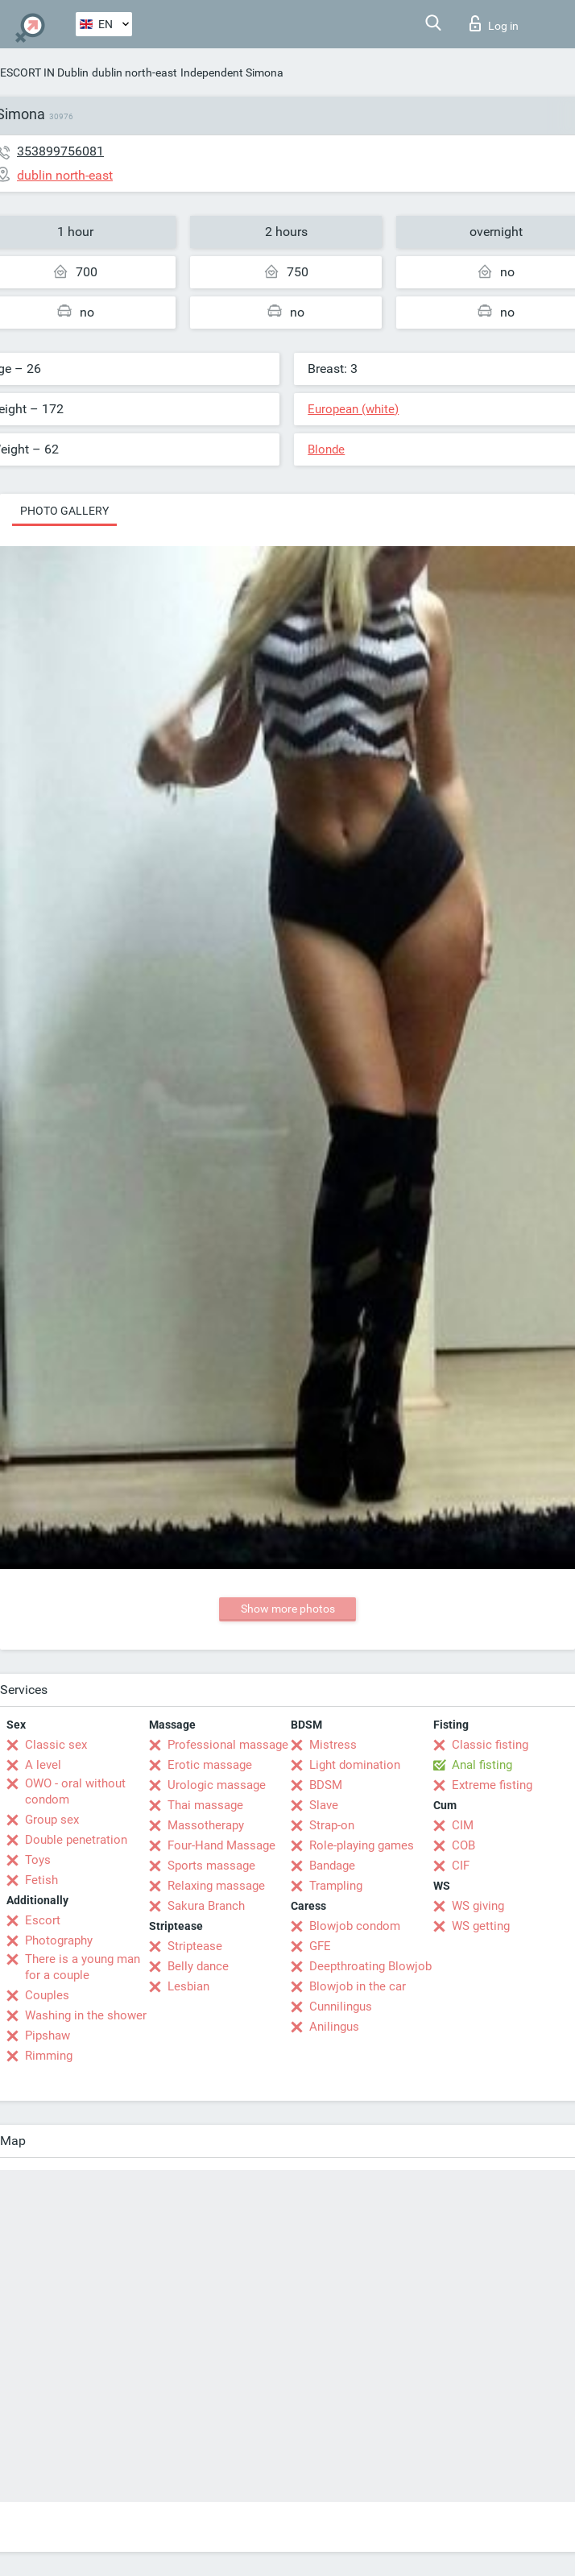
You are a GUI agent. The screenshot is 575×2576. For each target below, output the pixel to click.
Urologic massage (217, 1785)
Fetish (41, 1880)
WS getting (481, 1926)
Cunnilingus (340, 2006)
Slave (323, 1805)
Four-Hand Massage (221, 1845)
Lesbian (188, 1986)
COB (463, 1845)
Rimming (48, 2055)
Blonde (326, 449)
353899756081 (60, 151)
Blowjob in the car (357, 1986)
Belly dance (198, 1966)
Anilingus (334, 2026)
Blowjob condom (354, 1926)
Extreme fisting (492, 1785)
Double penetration (76, 1840)
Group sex (52, 1819)
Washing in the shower (86, 2015)
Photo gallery (64, 510)
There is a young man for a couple (82, 1967)
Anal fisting (482, 1765)
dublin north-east (134, 72)
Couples (47, 1995)
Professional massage (228, 1744)
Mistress (333, 1744)
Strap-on (331, 1825)
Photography (59, 1940)
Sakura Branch (206, 1906)
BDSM (325, 1785)
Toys (38, 1860)
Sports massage (211, 1865)
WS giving (478, 1906)
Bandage (332, 1865)
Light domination (354, 1765)
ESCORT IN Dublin (44, 72)
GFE (320, 1946)
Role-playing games (361, 1845)
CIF (461, 1865)
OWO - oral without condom (75, 1791)
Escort (42, 1920)
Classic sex (56, 1744)
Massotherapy (206, 1825)
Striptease (195, 1946)
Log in (494, 23)
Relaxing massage (216, 1885)
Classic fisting (490, 1744)
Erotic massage (210, 1765)
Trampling (335, 1885)
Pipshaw (47, 2035)
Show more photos (288, 1608)
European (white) (353, 409)
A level (43, 1765)
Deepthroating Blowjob (370, 1966)
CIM (463, 1825)
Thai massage (205, 1805)
